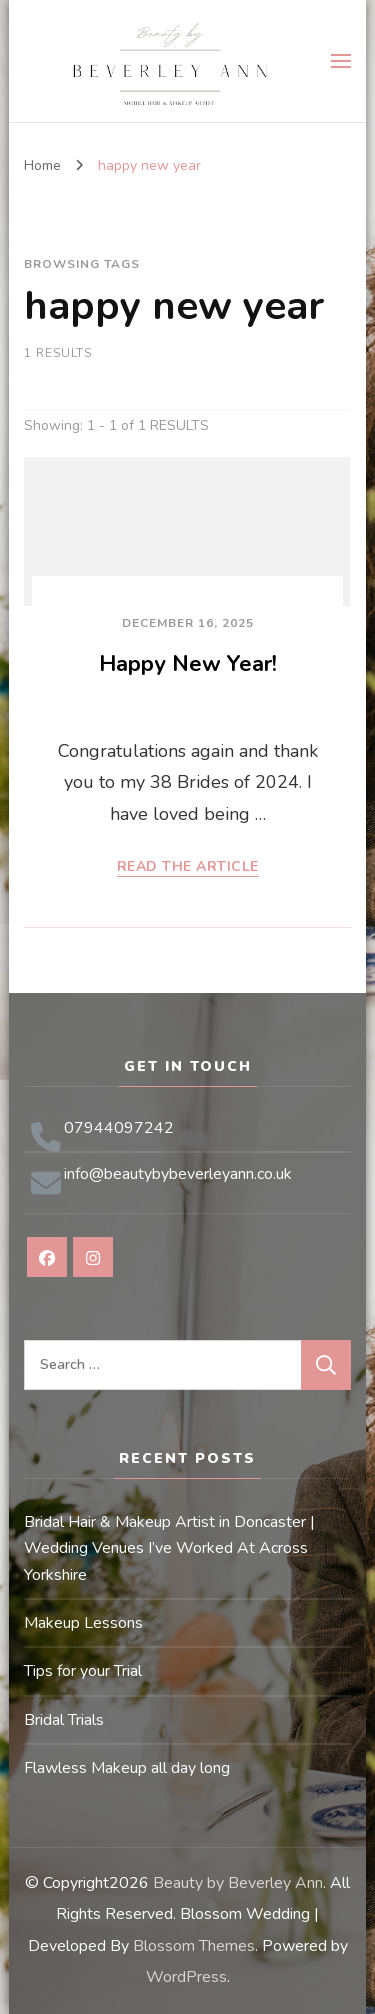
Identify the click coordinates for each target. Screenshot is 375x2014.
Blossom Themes (194, 1946)
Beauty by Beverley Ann (238, 1883)
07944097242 (119, 1128)
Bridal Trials (64, 1720)
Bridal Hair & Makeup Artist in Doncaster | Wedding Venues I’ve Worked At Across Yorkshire (169, 1548)
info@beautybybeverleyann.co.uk (178, 1174)
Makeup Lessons (83, 1623)
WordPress (186, 1977)
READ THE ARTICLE (188, 867)
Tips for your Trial (83, 1671)
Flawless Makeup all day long (127, 1768)
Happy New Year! (188, 664)
